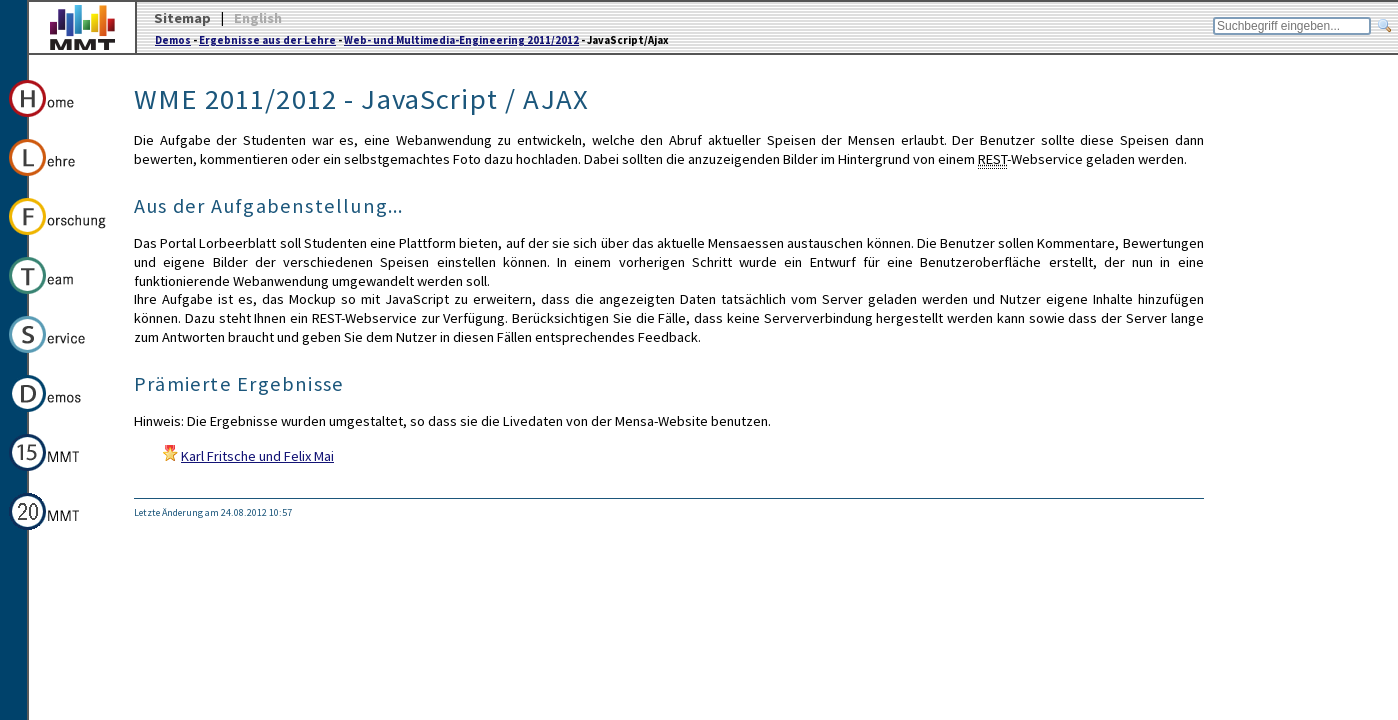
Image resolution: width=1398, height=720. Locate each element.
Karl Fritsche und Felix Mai (257, 456)
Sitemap (182, 18)
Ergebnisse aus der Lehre (267, 40)
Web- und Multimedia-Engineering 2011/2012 (461, 40)
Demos (173, 40)
